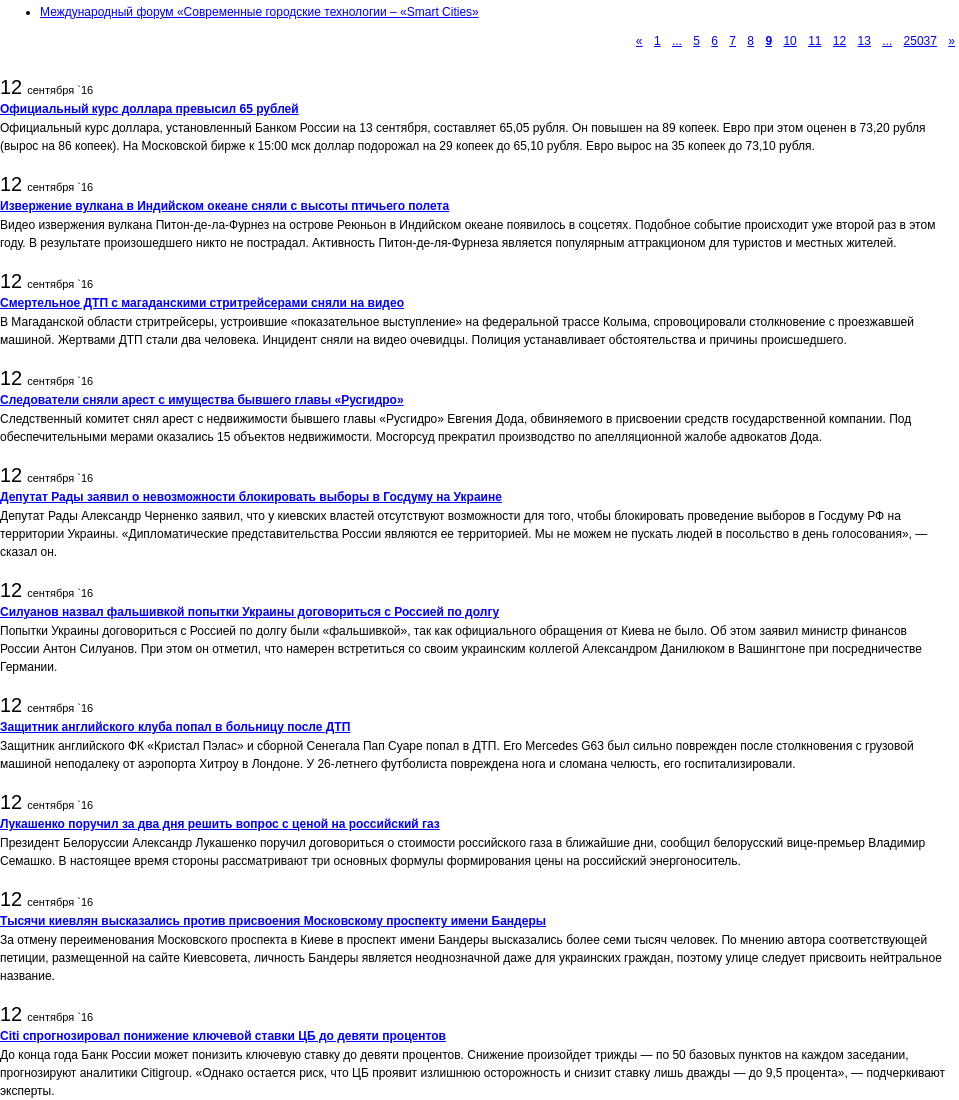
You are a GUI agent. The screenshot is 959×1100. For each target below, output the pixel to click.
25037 (920, 41)
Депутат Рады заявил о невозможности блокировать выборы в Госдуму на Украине (251, 497)
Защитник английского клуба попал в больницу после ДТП (175, 727)
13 (864, 41)
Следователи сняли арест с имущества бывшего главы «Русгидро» (202, 400)
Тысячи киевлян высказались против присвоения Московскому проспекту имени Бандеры (273, 921)
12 (839, 41)
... (677, 41)
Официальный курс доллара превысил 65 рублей (149, 109)
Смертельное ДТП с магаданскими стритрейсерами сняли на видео (202, 303)
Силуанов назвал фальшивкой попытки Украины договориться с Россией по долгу (249, 612)
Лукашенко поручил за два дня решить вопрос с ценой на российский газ (220, 824)
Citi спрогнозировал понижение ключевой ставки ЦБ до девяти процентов (223, 1036)
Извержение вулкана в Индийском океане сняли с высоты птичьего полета (224, 206)
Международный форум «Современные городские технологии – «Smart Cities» (259, 12)
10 (789, 41)
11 (814, 41)
